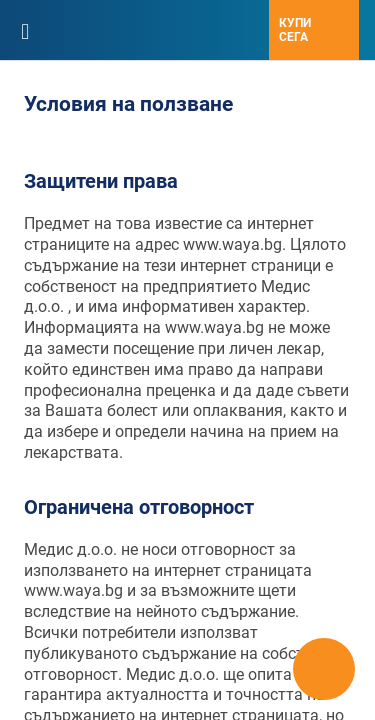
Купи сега (295, 30)
